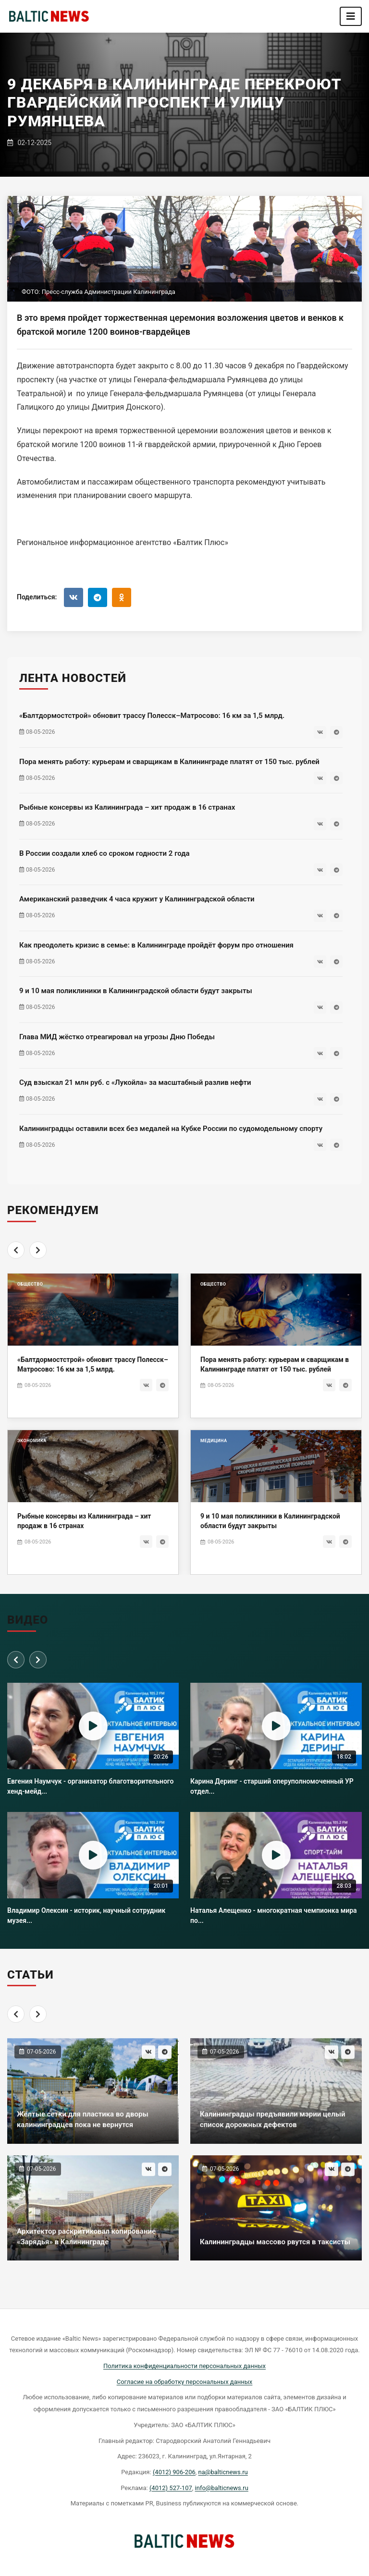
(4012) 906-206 (174, 2472)
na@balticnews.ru (223, 2472)
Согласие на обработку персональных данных (185, 2381)
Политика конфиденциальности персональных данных (184, 2365)
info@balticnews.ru (221, 2487)
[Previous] (16, 1250)
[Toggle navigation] (351, 16)
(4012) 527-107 (170, 2487)
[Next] (38, 1250)
